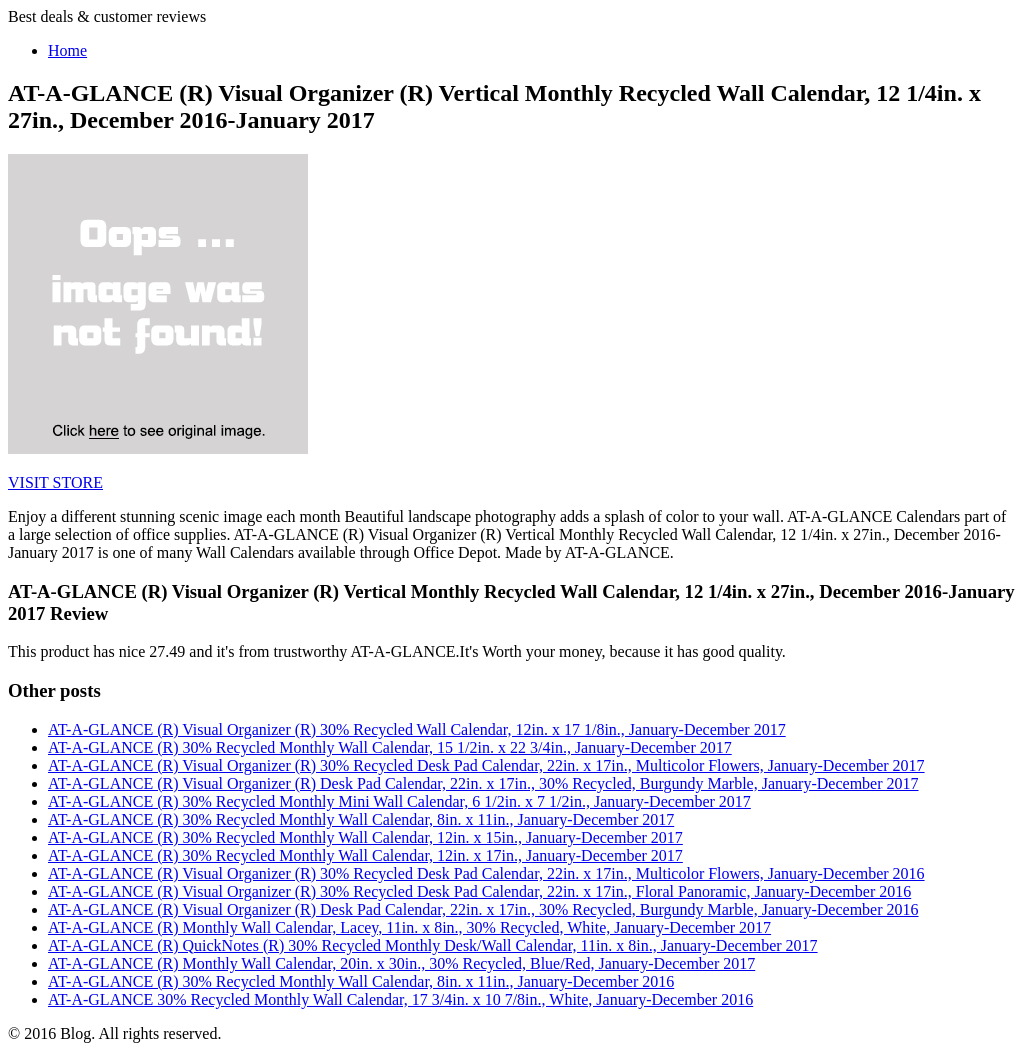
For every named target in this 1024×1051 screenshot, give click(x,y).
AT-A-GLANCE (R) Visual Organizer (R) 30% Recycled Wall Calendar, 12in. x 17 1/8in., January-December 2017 (417, 729)
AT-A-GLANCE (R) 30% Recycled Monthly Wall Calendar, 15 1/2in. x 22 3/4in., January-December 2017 (390, 747)
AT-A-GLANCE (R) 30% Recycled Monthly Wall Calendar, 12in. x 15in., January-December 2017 (365, 837)
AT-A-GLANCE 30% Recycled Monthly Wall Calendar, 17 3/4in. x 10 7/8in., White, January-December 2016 (400, 999)
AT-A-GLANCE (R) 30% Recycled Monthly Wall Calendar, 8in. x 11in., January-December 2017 (361, 819)
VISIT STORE (55, 482)
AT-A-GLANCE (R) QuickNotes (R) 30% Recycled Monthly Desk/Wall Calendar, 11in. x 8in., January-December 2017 (433, 945)
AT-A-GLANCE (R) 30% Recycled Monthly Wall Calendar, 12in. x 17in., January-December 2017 (365, 855)
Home (67, 50)
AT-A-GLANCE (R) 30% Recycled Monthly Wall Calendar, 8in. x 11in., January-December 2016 (361, 981)
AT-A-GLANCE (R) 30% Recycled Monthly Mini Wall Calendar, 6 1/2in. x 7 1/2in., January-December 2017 (399, 801)
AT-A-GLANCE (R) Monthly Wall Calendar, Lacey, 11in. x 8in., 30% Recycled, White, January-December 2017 (409, 927)
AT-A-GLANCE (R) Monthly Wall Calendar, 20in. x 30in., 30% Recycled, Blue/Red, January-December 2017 (401, 963)
